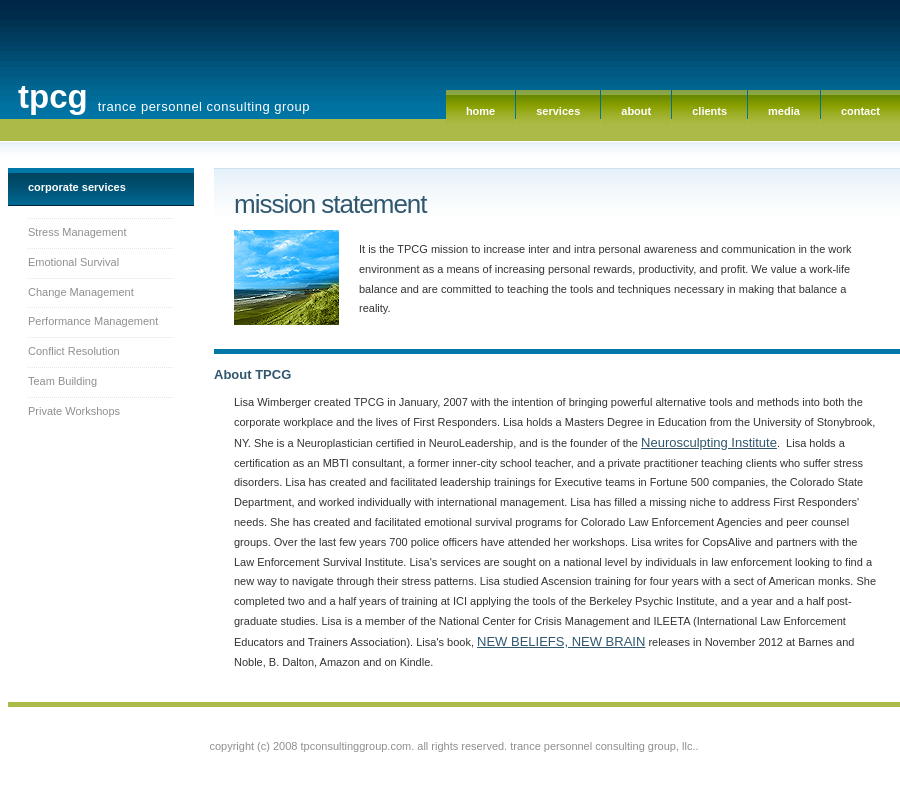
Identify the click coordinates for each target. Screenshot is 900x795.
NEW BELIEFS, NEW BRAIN (561, 641)
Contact (860, 111)
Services (558, 111)
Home (480, 111)
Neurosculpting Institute (709, 442)
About (636, 111)
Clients (709, 111)
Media (784, 111)
